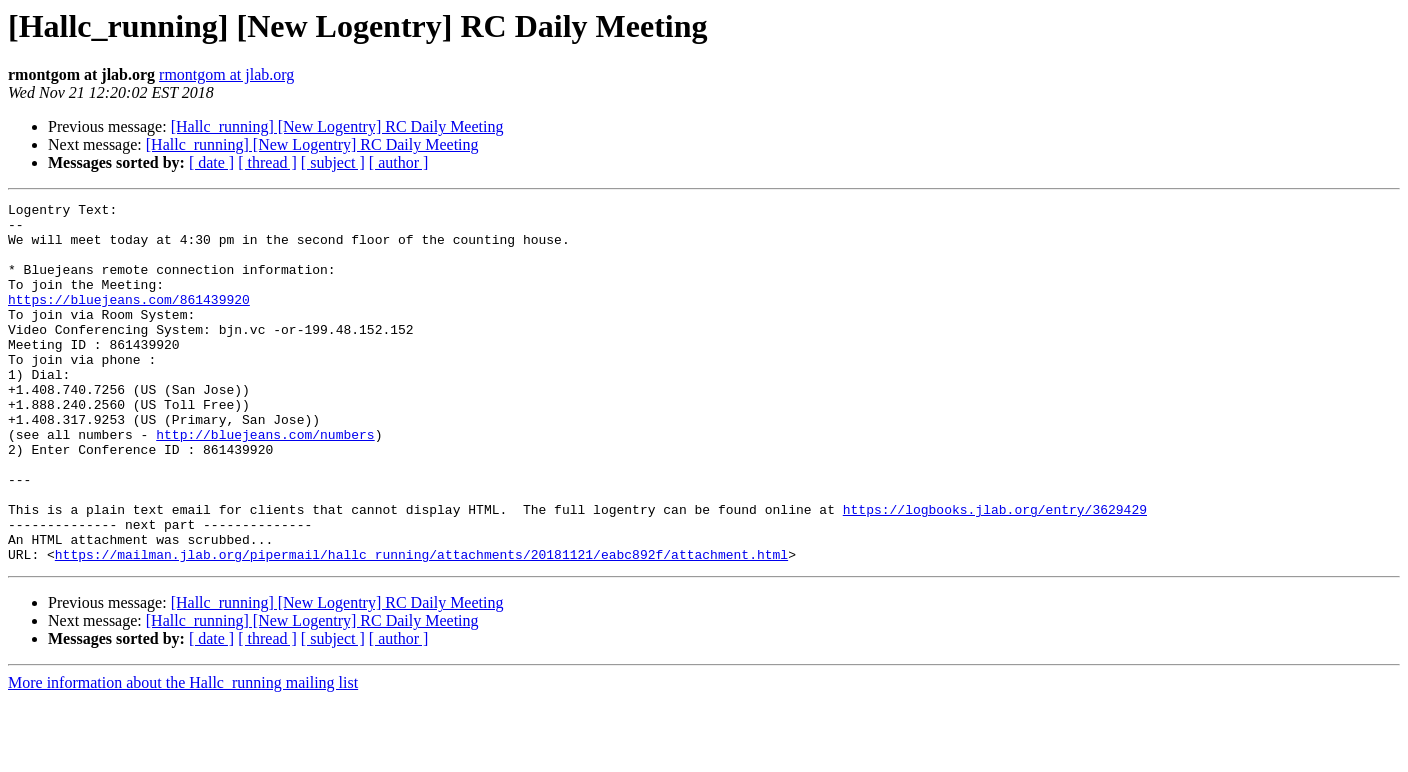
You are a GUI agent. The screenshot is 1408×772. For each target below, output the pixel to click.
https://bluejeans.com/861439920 (129, 320)
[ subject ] (333, 162)
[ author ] (399, 162)
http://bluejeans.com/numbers (265, 482)
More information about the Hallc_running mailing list (183, 754)
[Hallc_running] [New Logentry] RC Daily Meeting (337, 126)
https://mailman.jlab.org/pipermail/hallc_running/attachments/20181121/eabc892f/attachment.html (421, 626)
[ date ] (211, 162)
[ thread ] (267, 162)
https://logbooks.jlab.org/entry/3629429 (995, 572)
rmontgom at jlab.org (226, 74)
